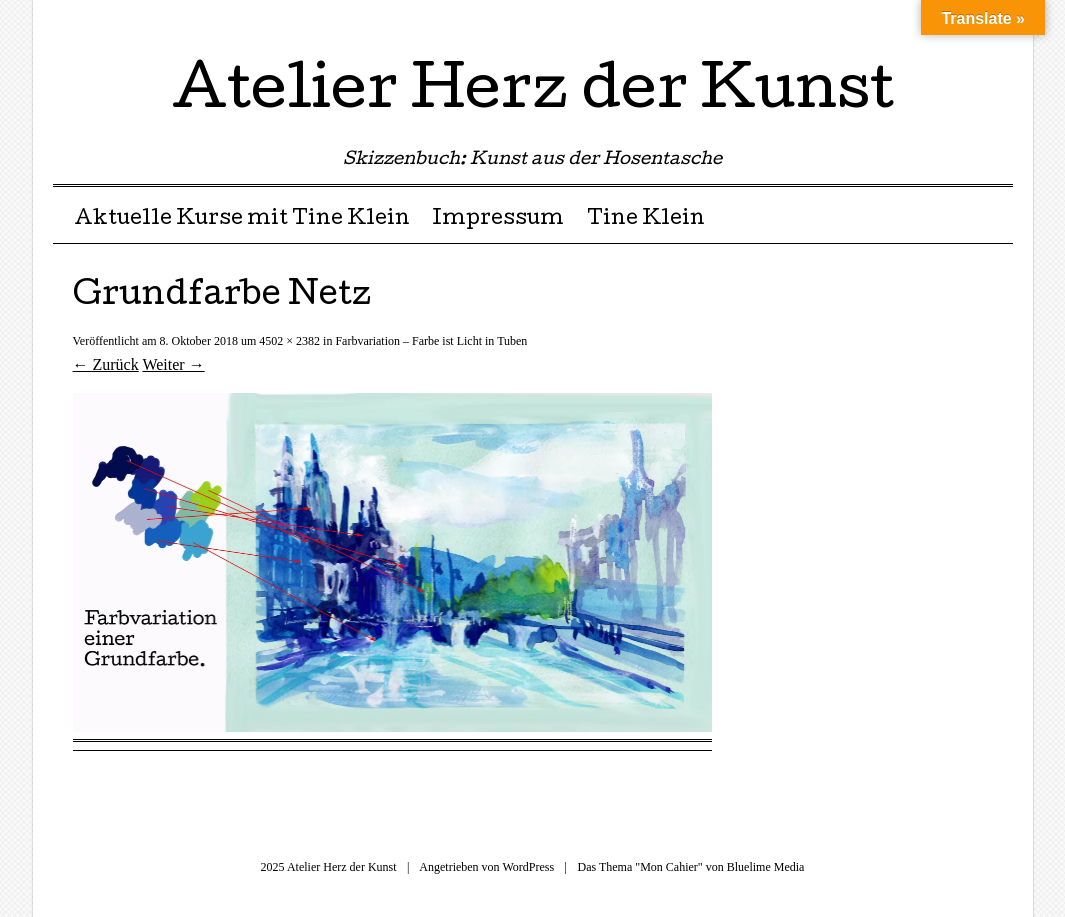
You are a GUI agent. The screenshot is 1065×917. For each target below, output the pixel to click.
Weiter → (173, 364)
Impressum (498, 220)
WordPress (528, 867)
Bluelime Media (766, 867)
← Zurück (106, 364)
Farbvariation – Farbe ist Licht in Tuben (431, 341)
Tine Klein (646, 220)
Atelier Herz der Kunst (533, 94)
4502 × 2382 (289, 341)
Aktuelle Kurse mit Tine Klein (242, 220)
